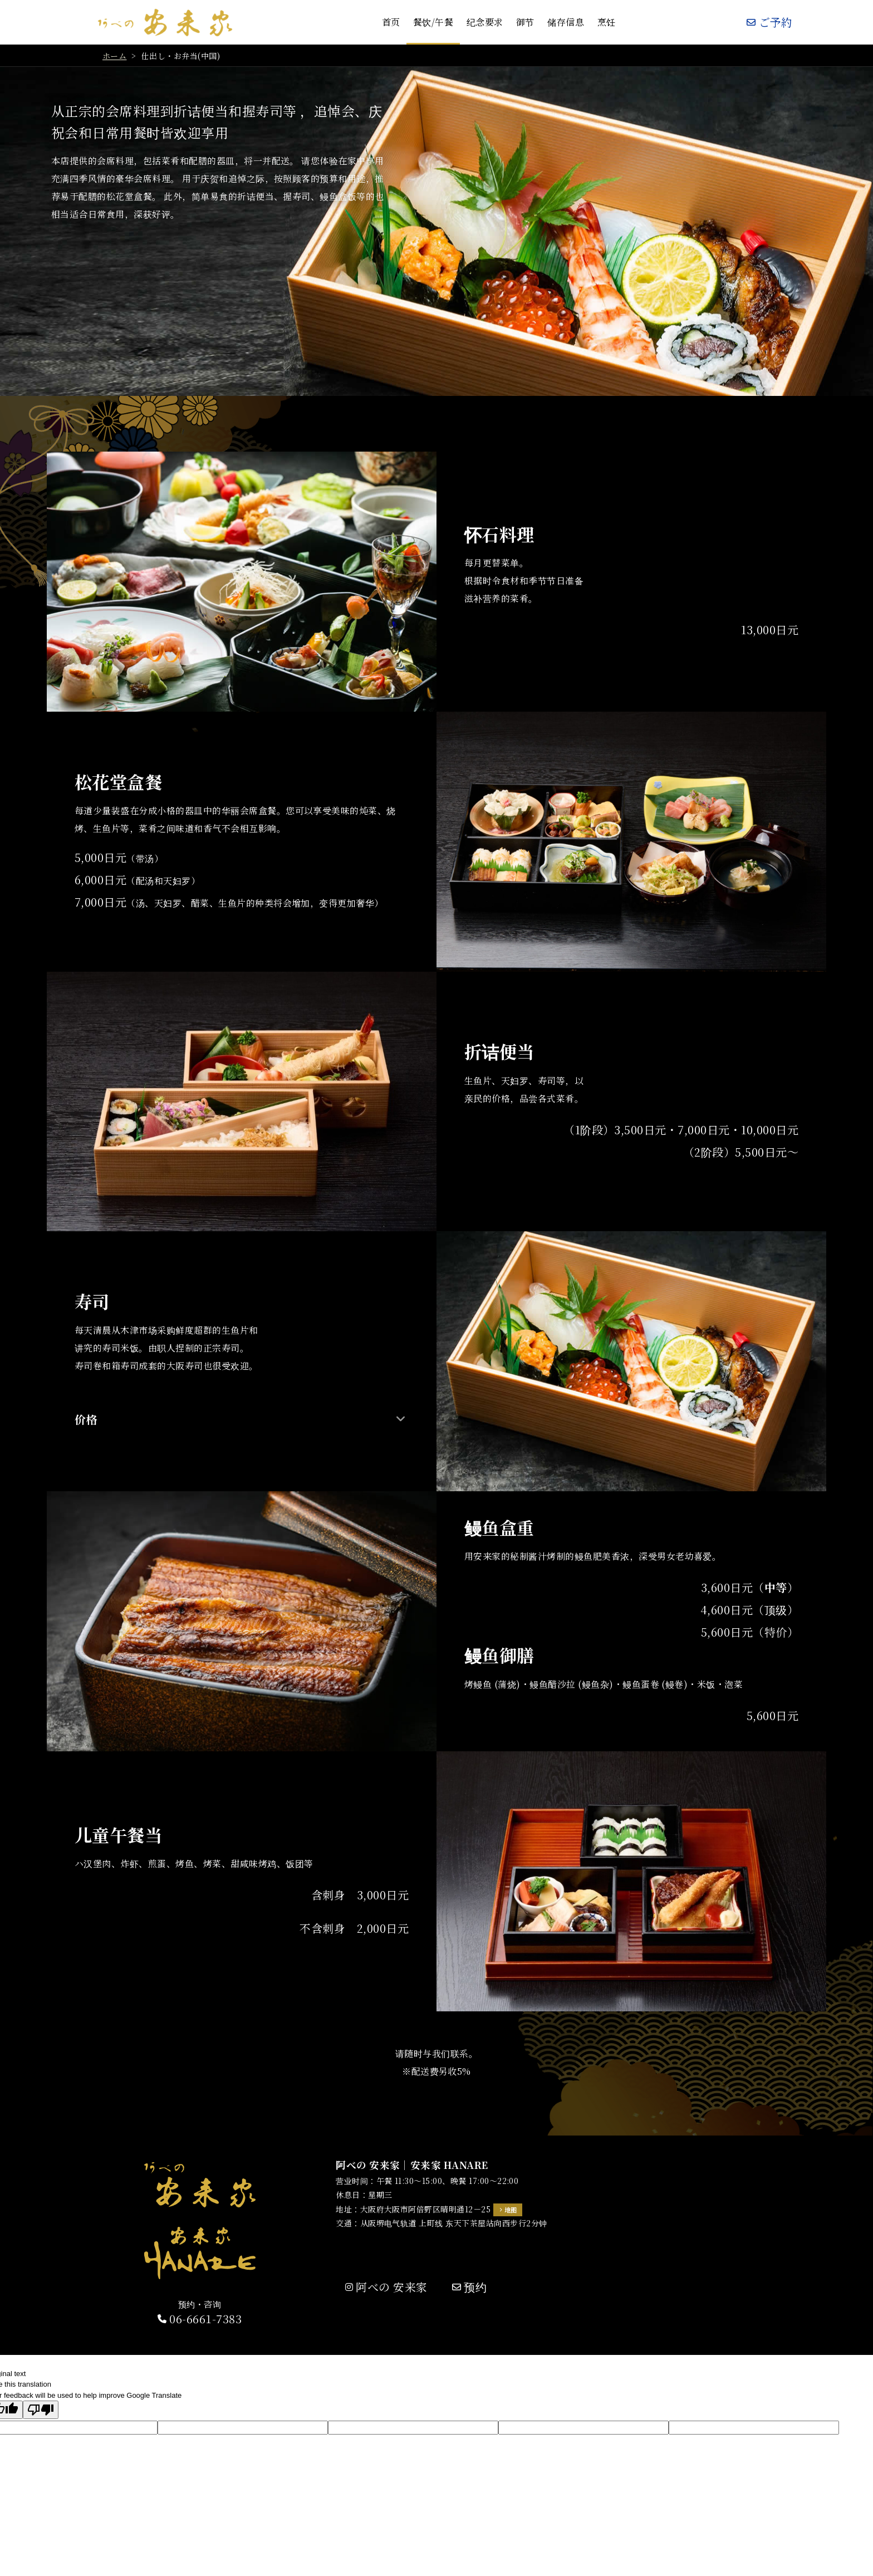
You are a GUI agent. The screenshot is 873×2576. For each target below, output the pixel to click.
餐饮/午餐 (433, 22)
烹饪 (606, 22)
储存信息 (565, 22)
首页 (391, 22)
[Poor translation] (40, 2410)
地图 (510, 2209)
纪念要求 (485, 22)
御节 (525, 22)
